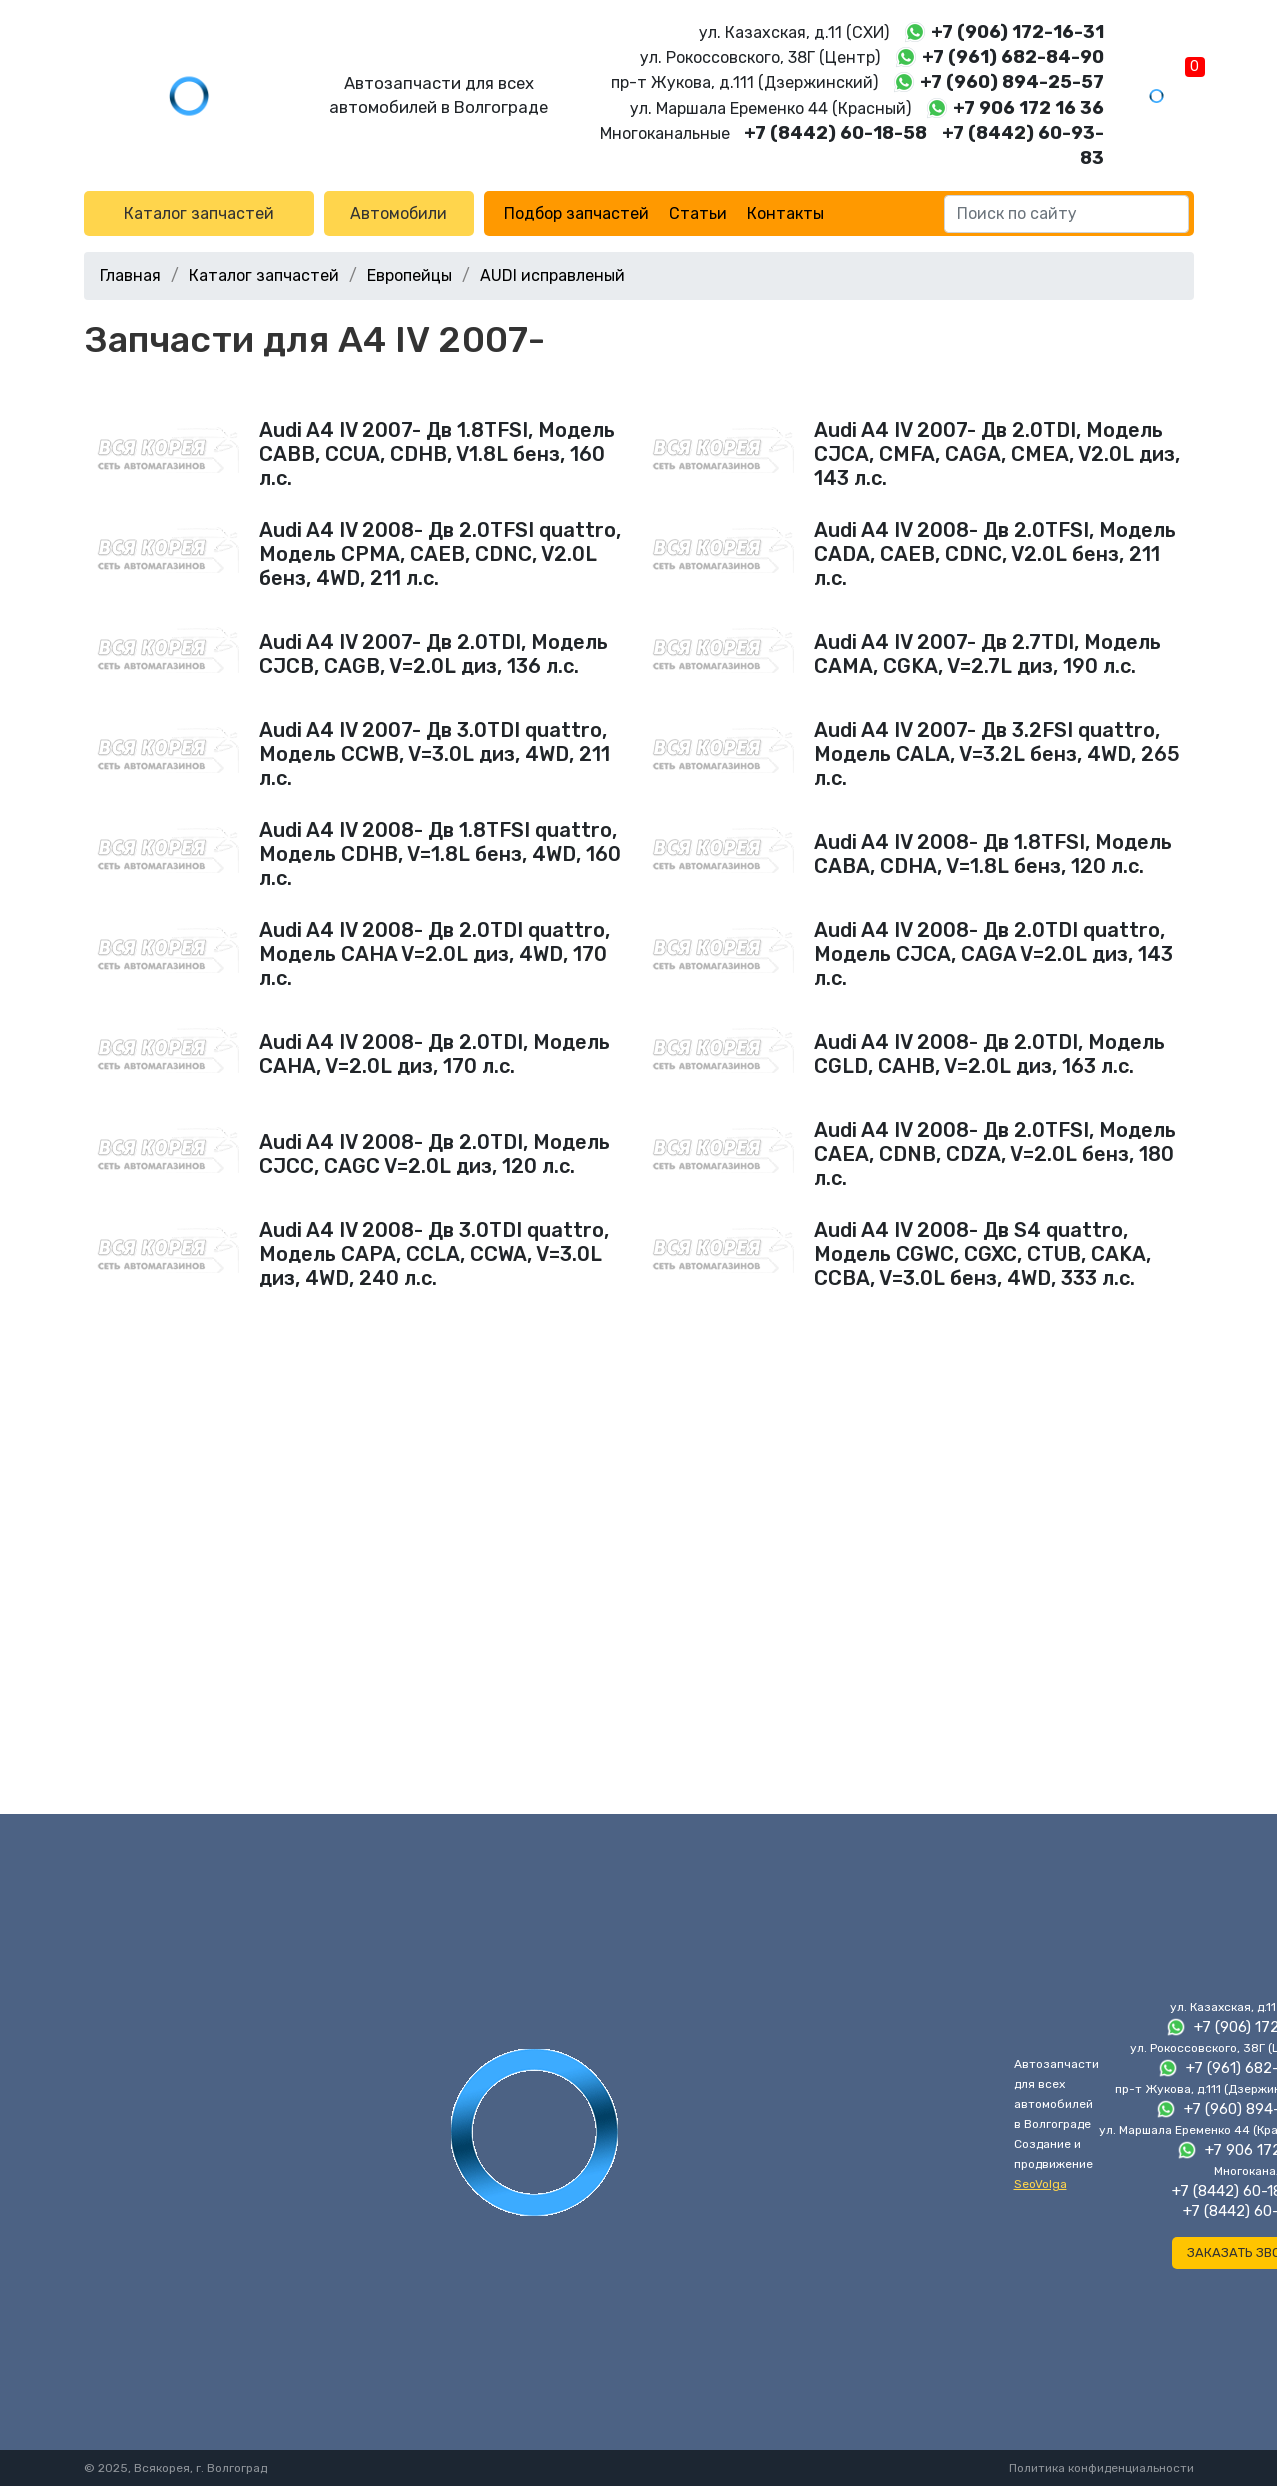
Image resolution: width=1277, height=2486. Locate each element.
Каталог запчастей (199, 213)
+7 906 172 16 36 (1028, 108)
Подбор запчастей (576, 213)
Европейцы (409, 275)
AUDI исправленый (552, 275)
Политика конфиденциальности (1101, 2468)
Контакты (785, 213)
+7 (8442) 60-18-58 (835, 133)
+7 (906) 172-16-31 (1017, 32)
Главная (130, 275)
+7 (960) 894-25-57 (1012, 82)
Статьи (698, 213)
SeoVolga (1040, 2184)
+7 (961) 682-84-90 (1013, 57)
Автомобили (398, 213)
